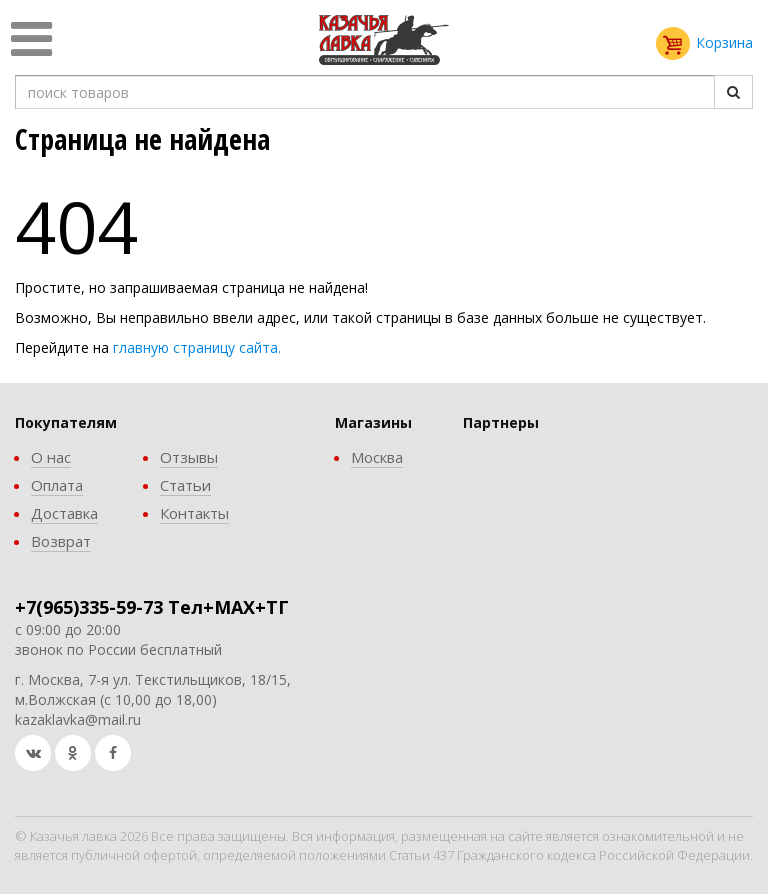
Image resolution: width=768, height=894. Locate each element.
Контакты (194, 513)
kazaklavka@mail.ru (78, 719)
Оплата (57, 485)
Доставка (64, 513)
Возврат (61, 541)
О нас (51, 457)
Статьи (185, 485)
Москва (377, 457)
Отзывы (189, 457)
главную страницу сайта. (197, 347)
